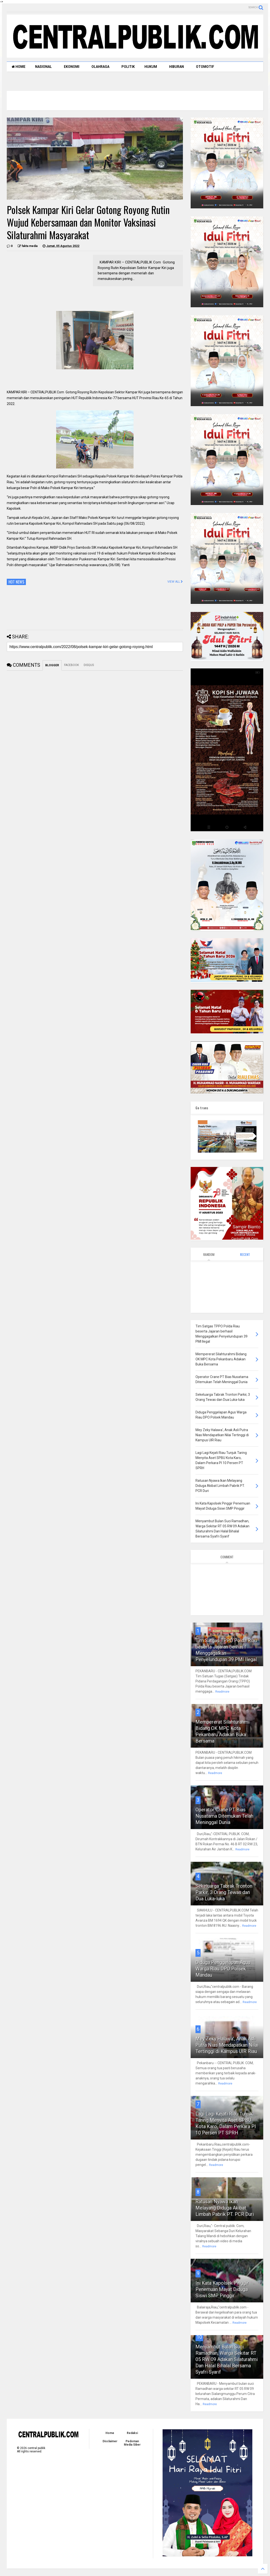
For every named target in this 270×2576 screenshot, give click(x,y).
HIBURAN (176, 67)
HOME (18, 67)
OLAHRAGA (100, 67)
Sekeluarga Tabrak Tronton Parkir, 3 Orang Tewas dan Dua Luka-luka (223, 1892)
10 (199, 2337)
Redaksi (132, 2433)
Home (109, 2433)
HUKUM (150, 67)
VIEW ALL (175, 581)
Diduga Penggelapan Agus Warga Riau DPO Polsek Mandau (222, 1968)
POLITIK (128, 67)
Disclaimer (110, 2441)
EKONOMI (71, 67)
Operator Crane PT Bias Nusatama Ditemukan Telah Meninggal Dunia (224, 1816)
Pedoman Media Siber (132, 2443)
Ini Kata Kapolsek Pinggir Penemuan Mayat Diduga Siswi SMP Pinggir (222, 2289)
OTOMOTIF (205, 67)
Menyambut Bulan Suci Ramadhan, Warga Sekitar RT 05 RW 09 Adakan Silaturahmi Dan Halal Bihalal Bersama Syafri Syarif (226, 2359)
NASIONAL (43, 67)
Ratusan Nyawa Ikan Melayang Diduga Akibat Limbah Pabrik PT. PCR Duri (224, 2208)
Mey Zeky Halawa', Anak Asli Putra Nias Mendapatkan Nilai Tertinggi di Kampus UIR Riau (226, 2045)
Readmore (222, 1691)
